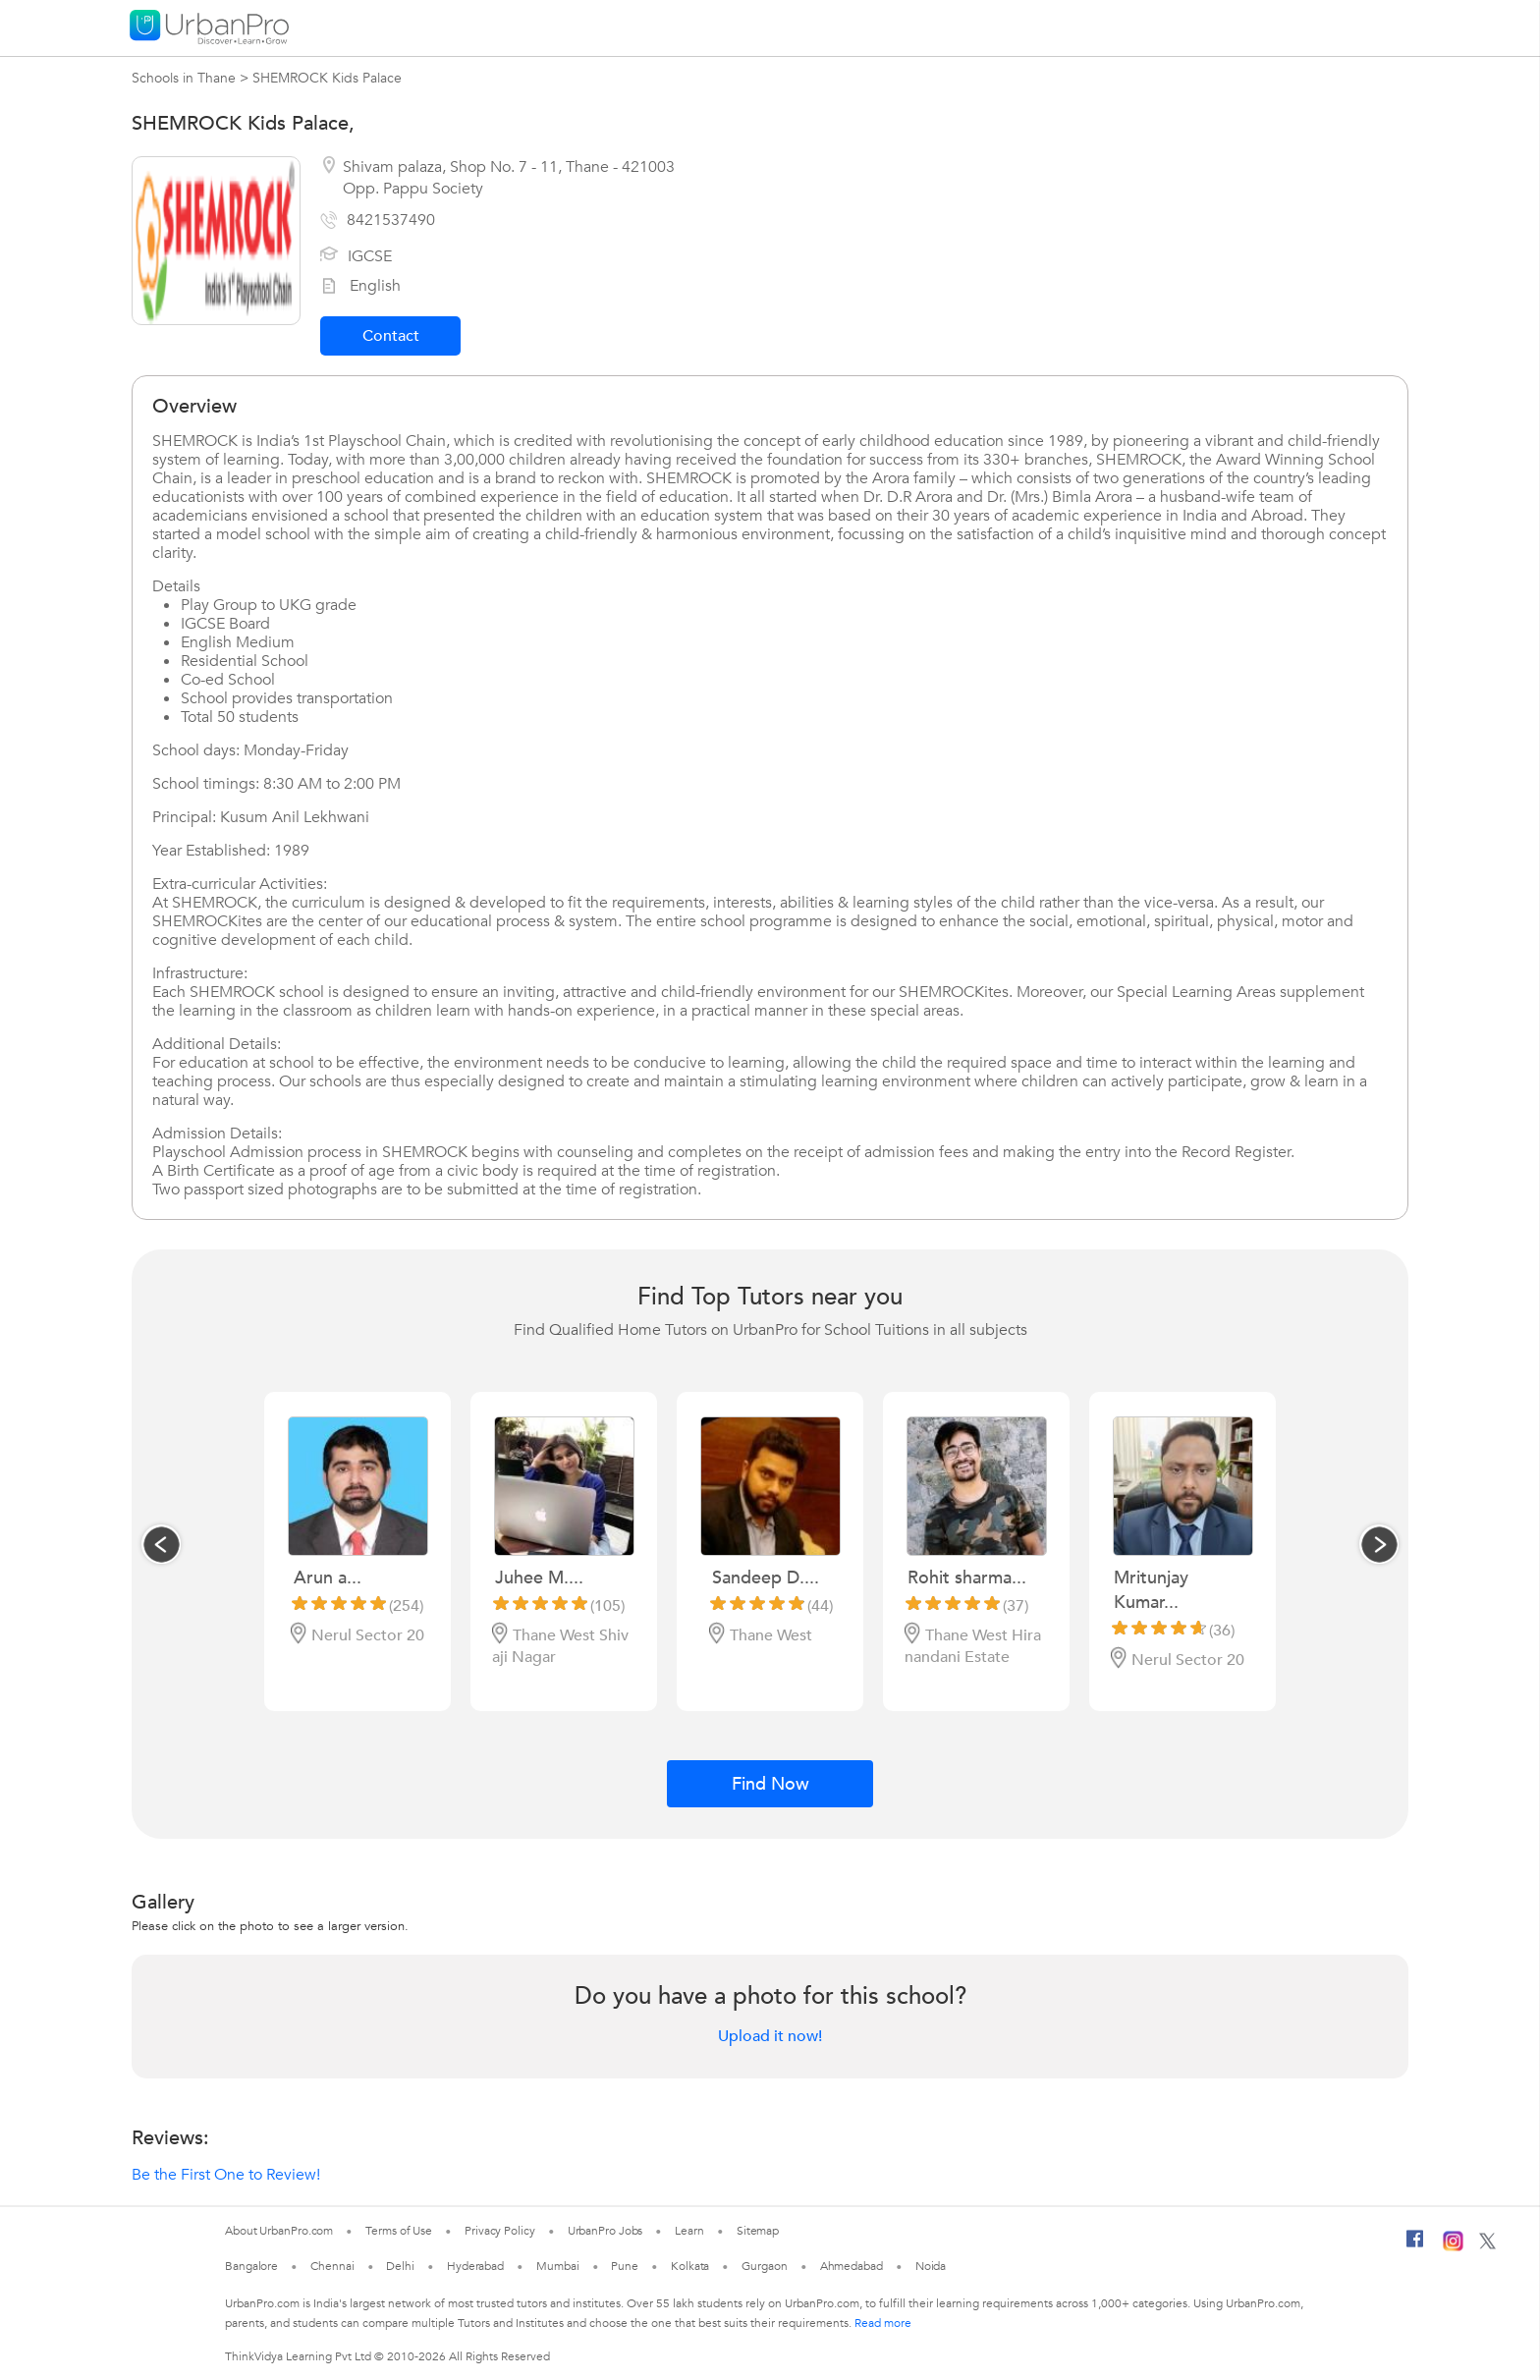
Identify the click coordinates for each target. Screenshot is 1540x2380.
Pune (624, 2266)
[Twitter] (1487, 2245)
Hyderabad (475, 2266)
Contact (390, 336)
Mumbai (557, 2266)
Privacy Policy (500, 2231)
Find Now (770, 1784)
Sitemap (758, 2231)
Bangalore (251, 2266)
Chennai (332, 2266)
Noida (931, 2266)
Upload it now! (770, 2036)
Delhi (400, 2266)
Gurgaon (764, 2266)
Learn (689, 2231)
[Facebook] (1415, 2246)
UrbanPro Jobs (605, 2231)
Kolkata (690, 2266)
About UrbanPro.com (279, 2231)
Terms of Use (398, 2231)
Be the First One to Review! (226, 2175)
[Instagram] (1453, 2247)
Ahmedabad (851, 2266)
